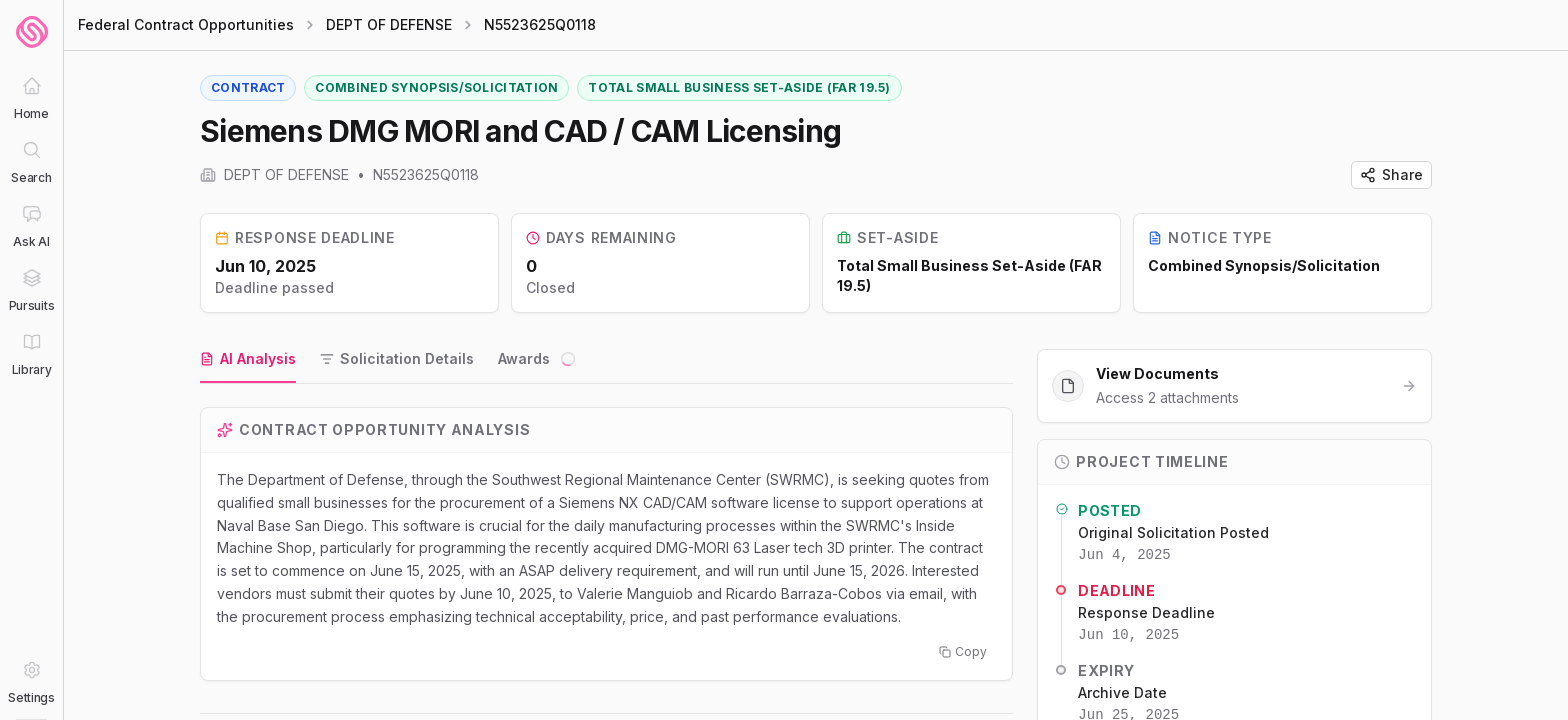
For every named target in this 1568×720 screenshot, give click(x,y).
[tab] (248, 360)
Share (1391, 174)
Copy (963, 651)
